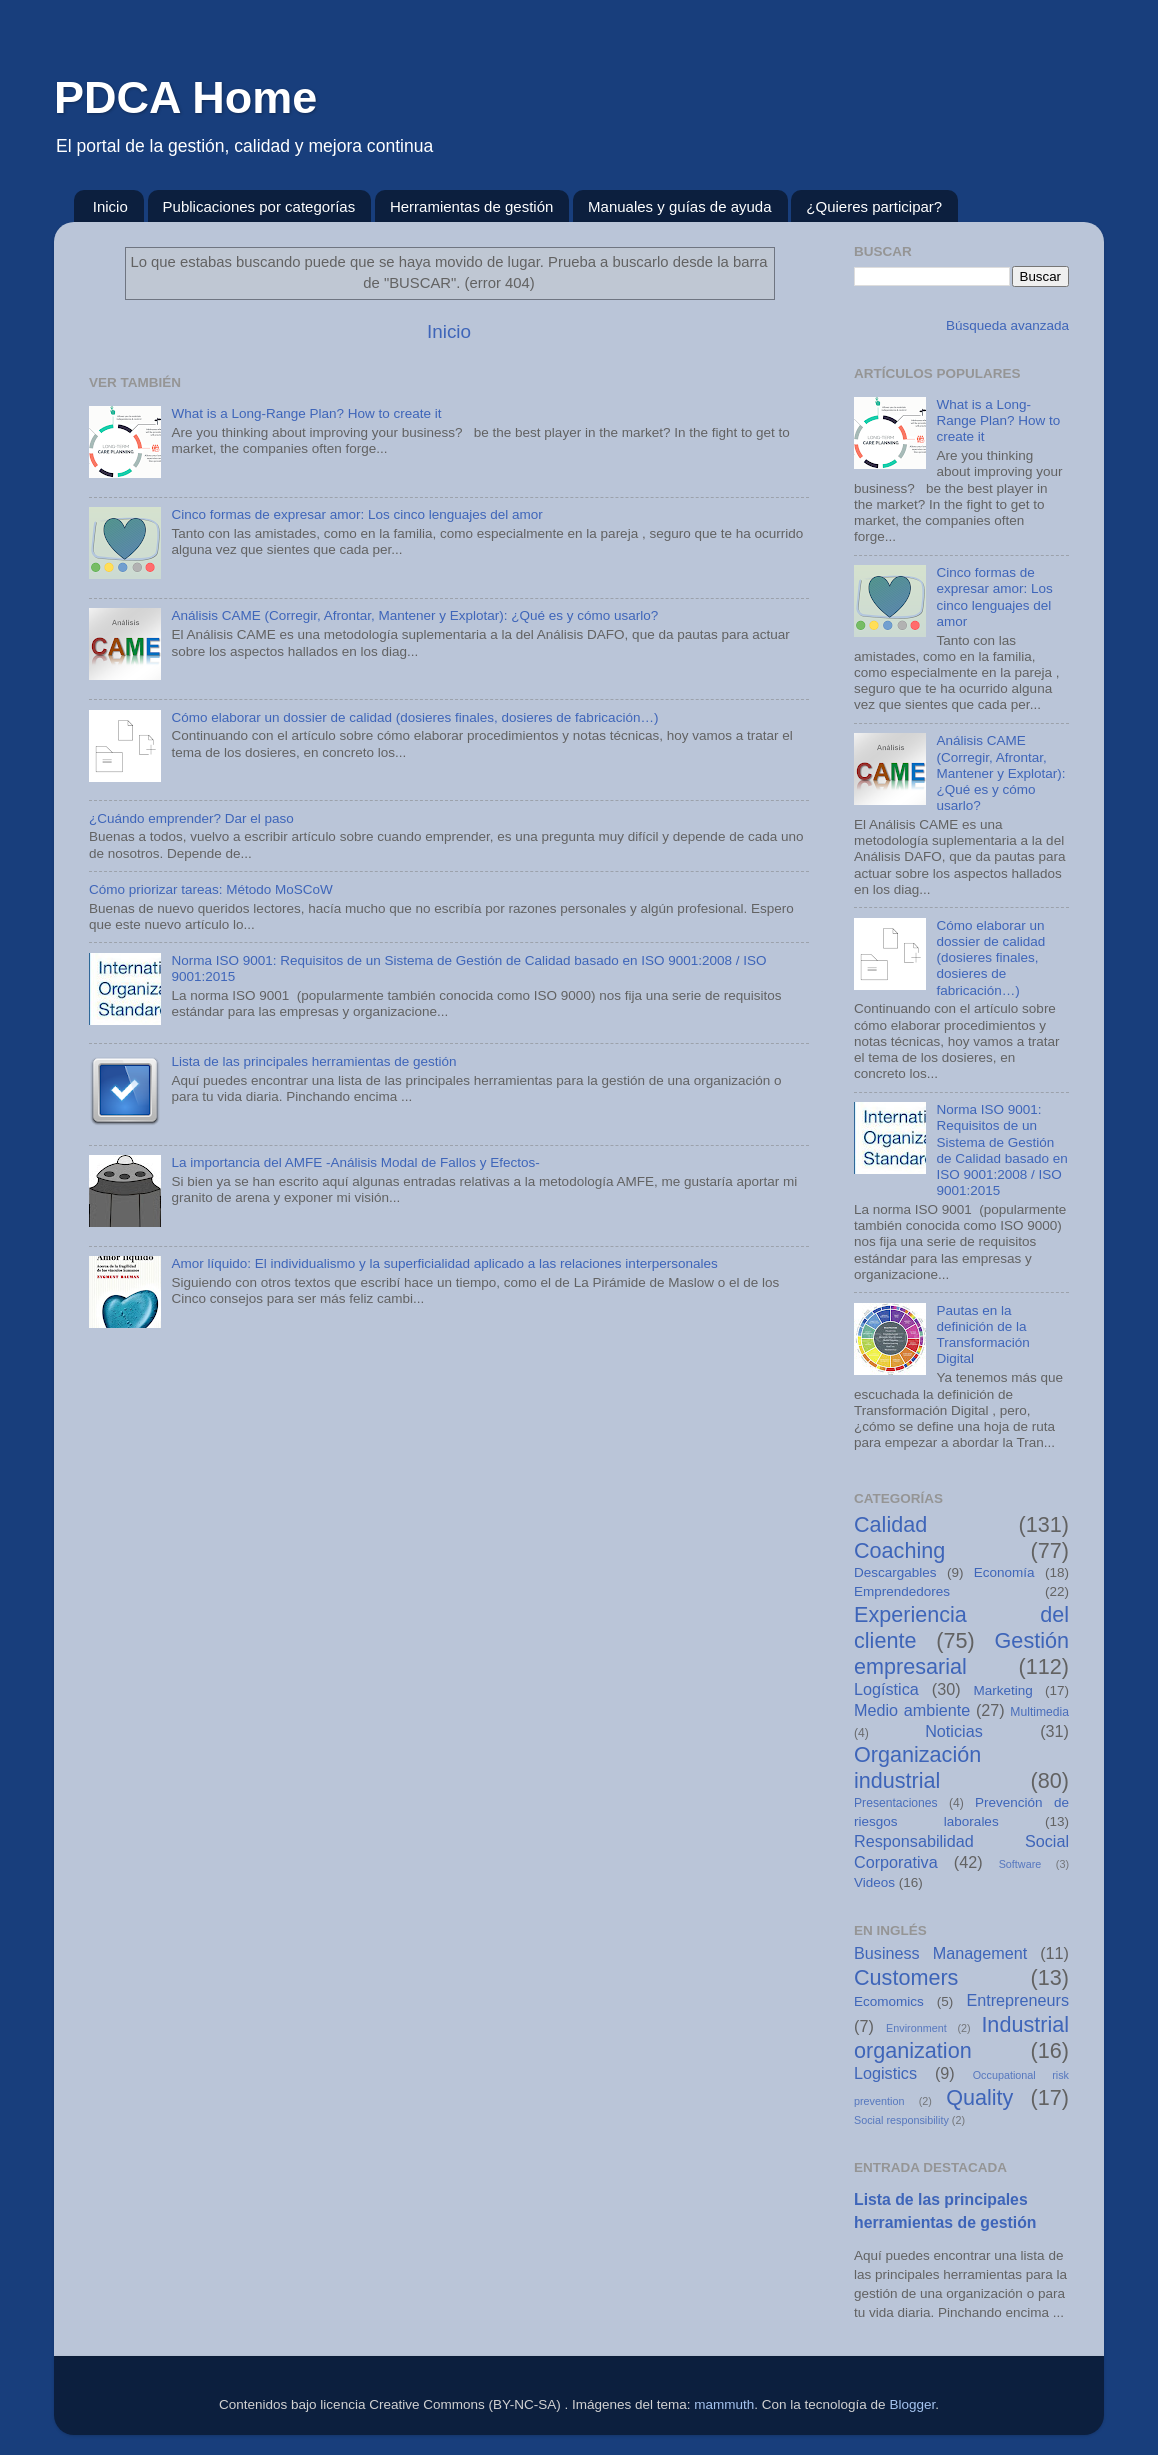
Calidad (890, 1524)
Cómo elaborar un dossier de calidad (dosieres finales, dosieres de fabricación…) (414, 717)
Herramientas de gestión (471, 206)
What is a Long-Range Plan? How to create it (306, 413)
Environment (916, 2028)
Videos (874, 1882)
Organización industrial (917, 1767)
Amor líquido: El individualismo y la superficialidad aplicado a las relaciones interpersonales (444, 1263)
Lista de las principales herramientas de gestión (313, 1061)
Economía (1004, 1572)
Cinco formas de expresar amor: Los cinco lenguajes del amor (356, 514)
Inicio (110, 206)
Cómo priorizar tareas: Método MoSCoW (211, 889)
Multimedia (1039, 1712)
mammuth (724, 2404)
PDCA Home (185, 97)
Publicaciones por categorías (259, 206)
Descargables (895, 1572)
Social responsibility (901, 2120)
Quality (979, 2097)
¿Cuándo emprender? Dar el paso (191, 818)
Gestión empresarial (961, 1653)
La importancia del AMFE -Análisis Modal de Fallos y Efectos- (355, 1162)
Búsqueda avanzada (1005, 325)
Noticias (954, 1731)
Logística (886, 1689)
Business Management (940, 1953)
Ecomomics (889, 2001)
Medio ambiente (912, 1710)
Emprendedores (902, 1591)
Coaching (899, 1550)
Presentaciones (896, 1803)
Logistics (885, 2073)
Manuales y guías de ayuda (679, 206)
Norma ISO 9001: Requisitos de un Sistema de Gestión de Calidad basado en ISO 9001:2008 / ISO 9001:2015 (1001, 1150)
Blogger (912, 2404)
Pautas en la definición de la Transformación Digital (982, 1335)
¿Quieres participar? (874, 206)
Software (1020, 1864)
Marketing (1003, 1690)
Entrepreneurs (1017, 2000)
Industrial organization (961, 2037)
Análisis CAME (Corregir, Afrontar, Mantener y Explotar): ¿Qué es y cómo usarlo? (414, 615)
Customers (906, 1977)
